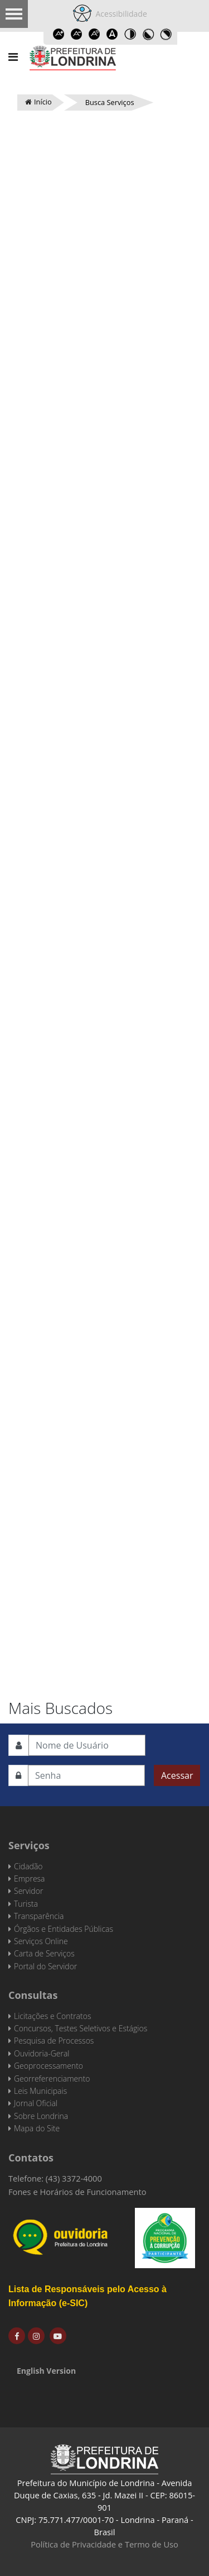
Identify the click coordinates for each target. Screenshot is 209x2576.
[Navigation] (13, 57)
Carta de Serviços (44, 1953)
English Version (46, 2370)
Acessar (177, 1775)
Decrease (77, 34)
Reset (95, 34)
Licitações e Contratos (52, 2016)
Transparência (39, 1916)
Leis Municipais (40, 2090)
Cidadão (28, 1866)
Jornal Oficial (35, 2103)
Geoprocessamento (48, 2065)
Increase (59, 34)
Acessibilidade (119, 13)
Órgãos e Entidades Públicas (63, 1928)
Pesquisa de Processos (54, 2040)
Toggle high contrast (130, 34)
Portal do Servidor (45, 1966)
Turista (26, 1903)
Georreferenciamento (52, 2078)
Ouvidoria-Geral (41, 2053)
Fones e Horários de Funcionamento (77, 2191)
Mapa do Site (37, 2128)
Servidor (28, 1890)
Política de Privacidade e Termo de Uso (104, 2544)
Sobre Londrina (41, 2116)
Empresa (29, 1878)
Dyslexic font (112, 34)
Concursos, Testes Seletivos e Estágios (80, 2028)
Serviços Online (41, 1941)
